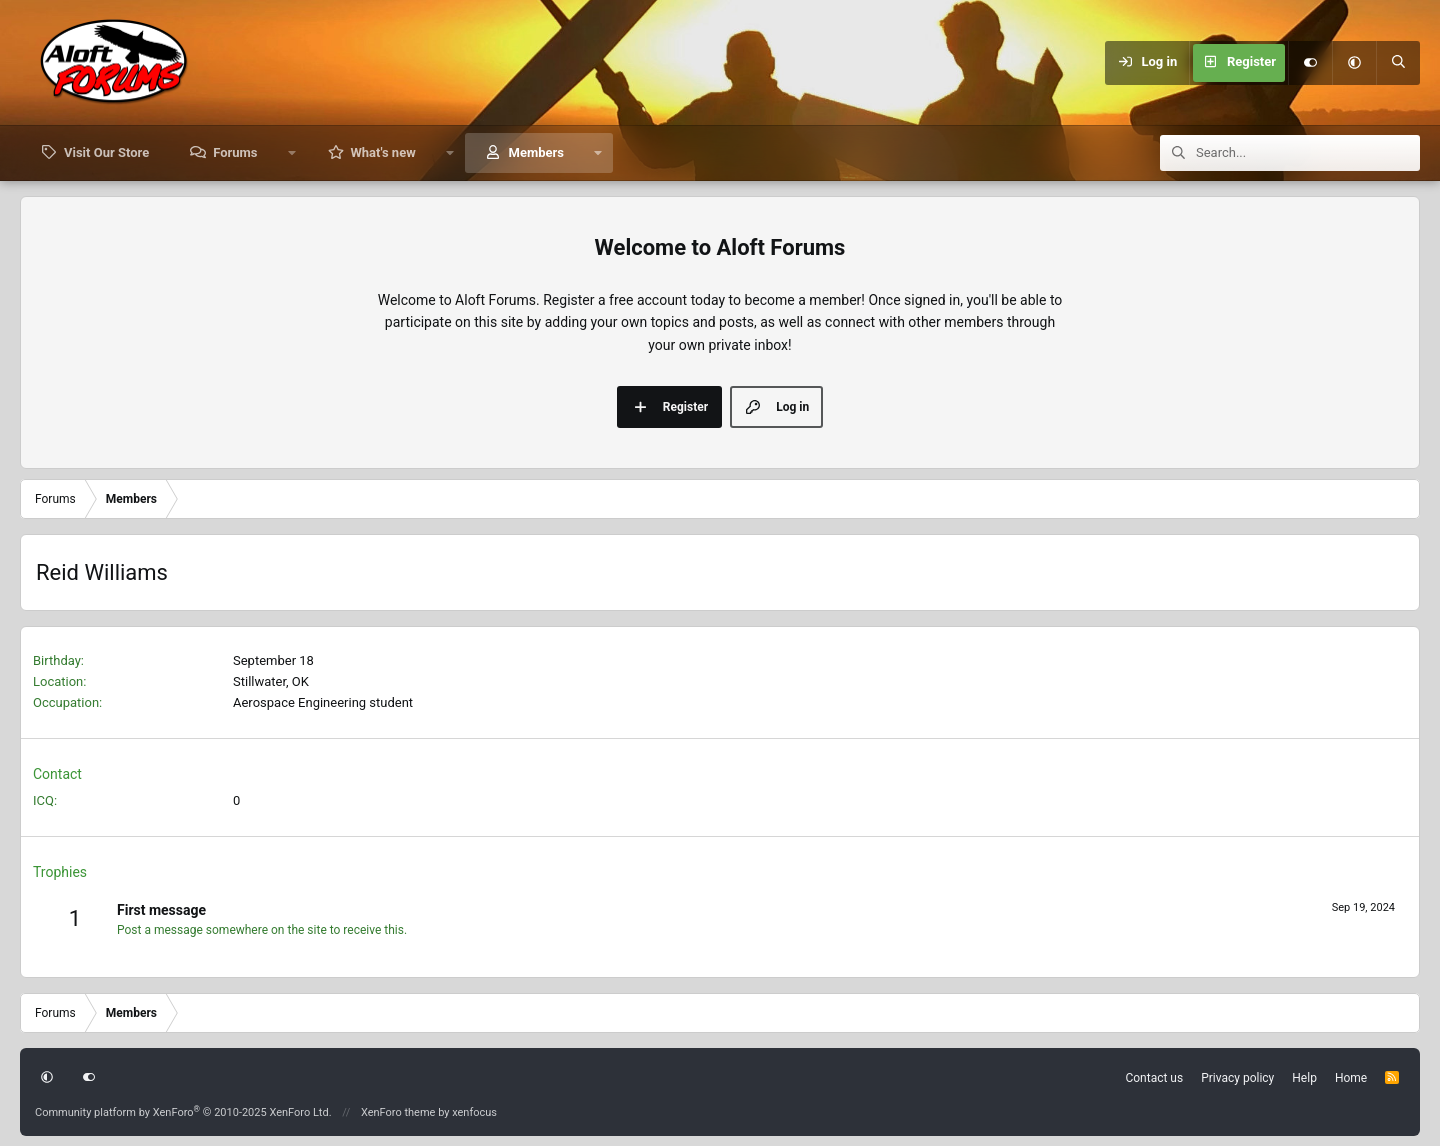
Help (1304, 1078)
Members (536, 152)
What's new (382, 152)
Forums (235, 152)
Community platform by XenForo (183, 1112)
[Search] (1398, 63)
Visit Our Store (106, 152)
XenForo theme (398, 1112)
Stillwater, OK (271, 681)
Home (1351, 1078)
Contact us (1154, 1078)
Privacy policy (1237, 1078)
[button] (1354, 63)
